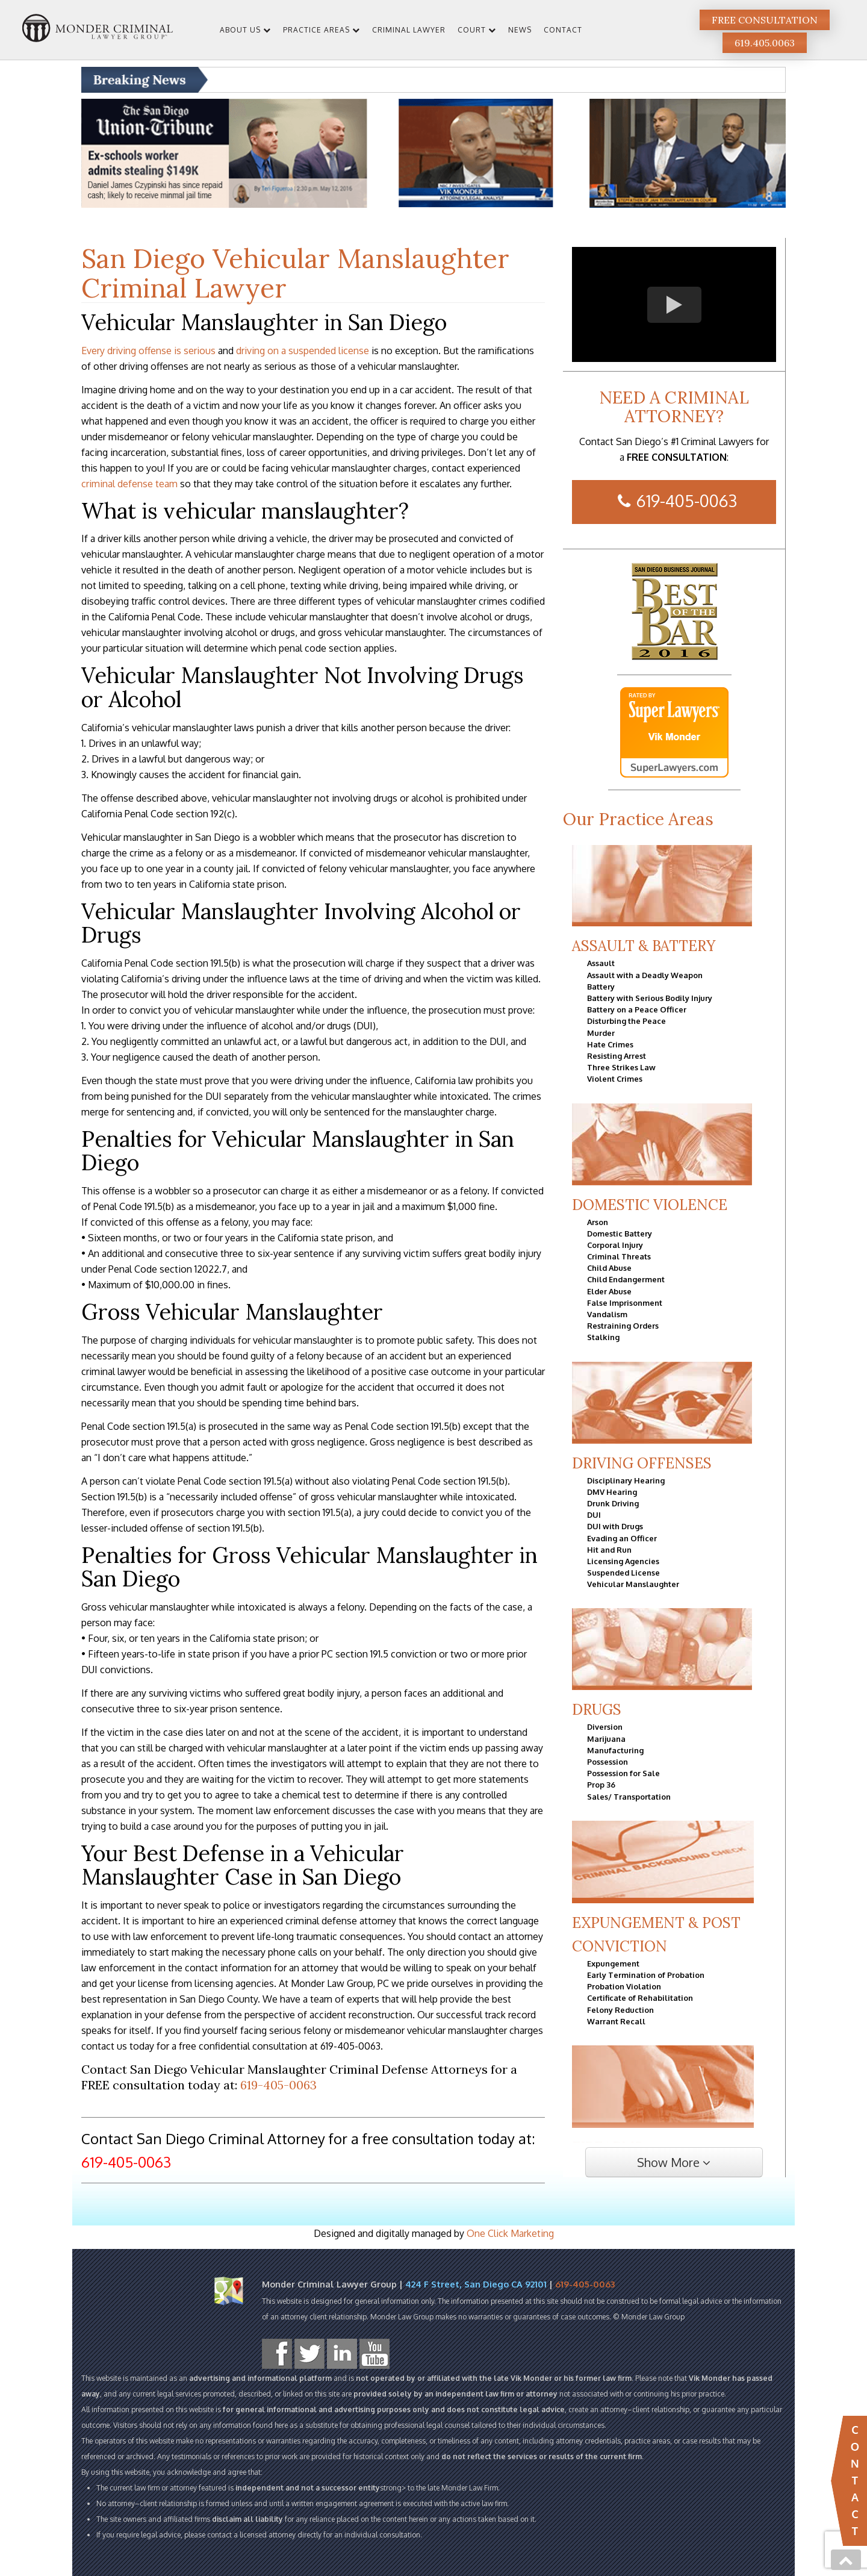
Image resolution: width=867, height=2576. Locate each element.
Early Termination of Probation (645, 1975)
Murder (601, 1033)
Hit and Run (609, 1550)
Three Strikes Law (621, 1067)
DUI (594, 1515)
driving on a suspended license (302, 351)
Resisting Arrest (616, 1056)
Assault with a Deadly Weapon (645, 975)
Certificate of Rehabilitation (640, 1998)
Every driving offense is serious (148, 351)
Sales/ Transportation (629, 1796)
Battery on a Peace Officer (636, 1009)
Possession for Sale (623, 1773)
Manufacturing (615, 1750)
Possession (607, 1762)
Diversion (605, 1727)
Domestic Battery (619, 1233)
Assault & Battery (643, 946)
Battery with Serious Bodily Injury (649, 998)
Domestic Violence (649, 1205)
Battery (601, 986)
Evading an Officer (622, 1538)
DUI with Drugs (615, 1526)
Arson (597, 1222)
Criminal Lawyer (409, 29)
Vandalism (607, 1314)
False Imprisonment (624, 1303)
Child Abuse (609, 1268)
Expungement (613, 1963)
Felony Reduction (620, 2010)
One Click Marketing (510, 2233)
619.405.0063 (765, 43)
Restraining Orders (623, 1325)
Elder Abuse (609, 1291)
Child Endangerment (626, 1279)
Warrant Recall (616, 2021)
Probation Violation (624, 1986)
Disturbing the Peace (626, 1021)
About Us (240, 29)
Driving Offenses (642, 1463)
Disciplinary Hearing (626, 1480)
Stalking (603, 1337)
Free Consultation (765, 20)
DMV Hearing (612, 1492)
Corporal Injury (615, 1245)
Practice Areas (316, 29)
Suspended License (623, 1572)
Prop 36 (601, 1784)
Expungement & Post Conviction (656, 1934)
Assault (601, 963)
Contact (563, 29)
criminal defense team (129, 484)
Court (472, 29)
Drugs (596, 1709)
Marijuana (606, 1739)
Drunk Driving (613, 1503)
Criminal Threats (619, 1256)
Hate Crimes (610, 1044)
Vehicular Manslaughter (633, 1584)
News (520, 29)
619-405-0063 (278, 2084)
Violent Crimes (614, 1079)
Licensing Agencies (623, 1561)
